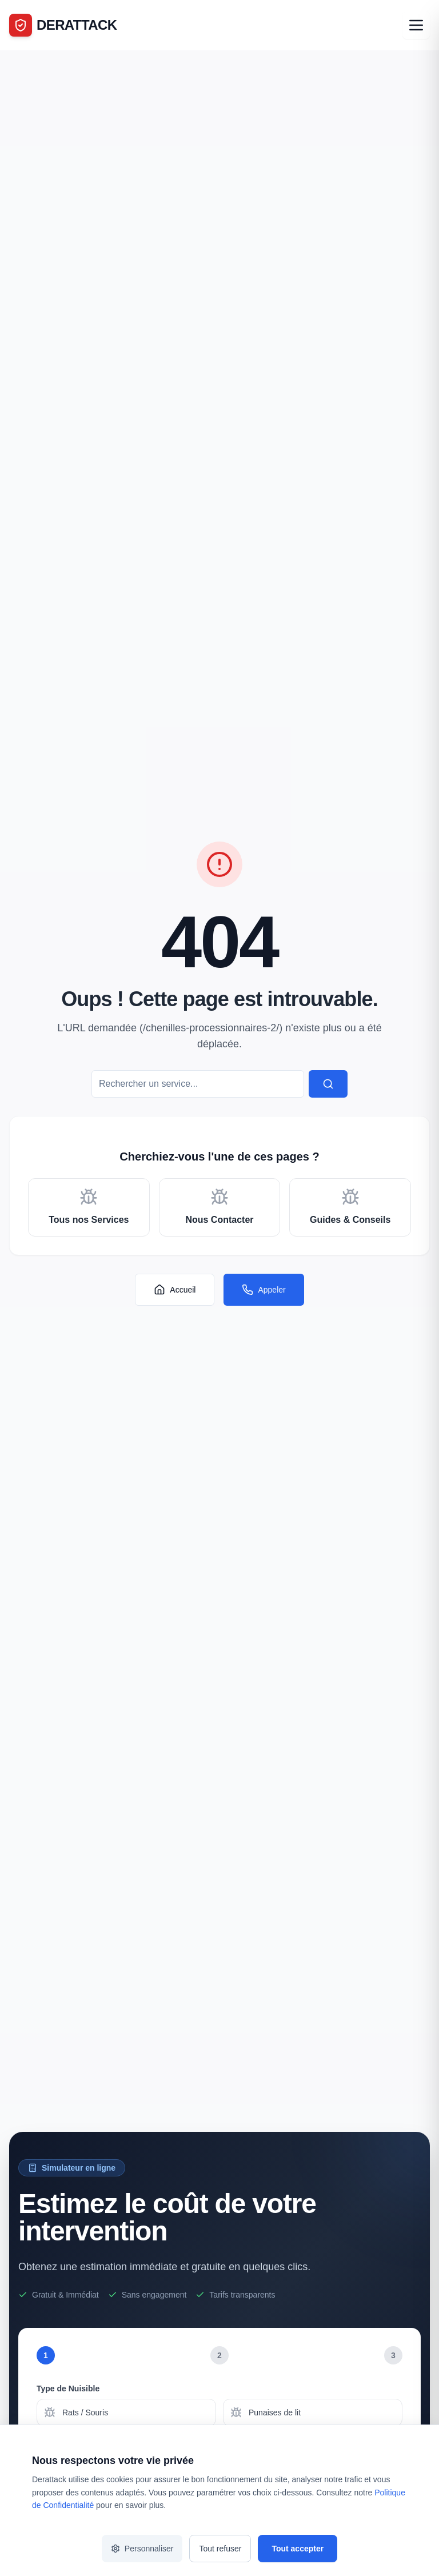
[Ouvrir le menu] (416, 25)
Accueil (174, 1289)
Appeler (263, 1289)
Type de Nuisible (68, 2390)
